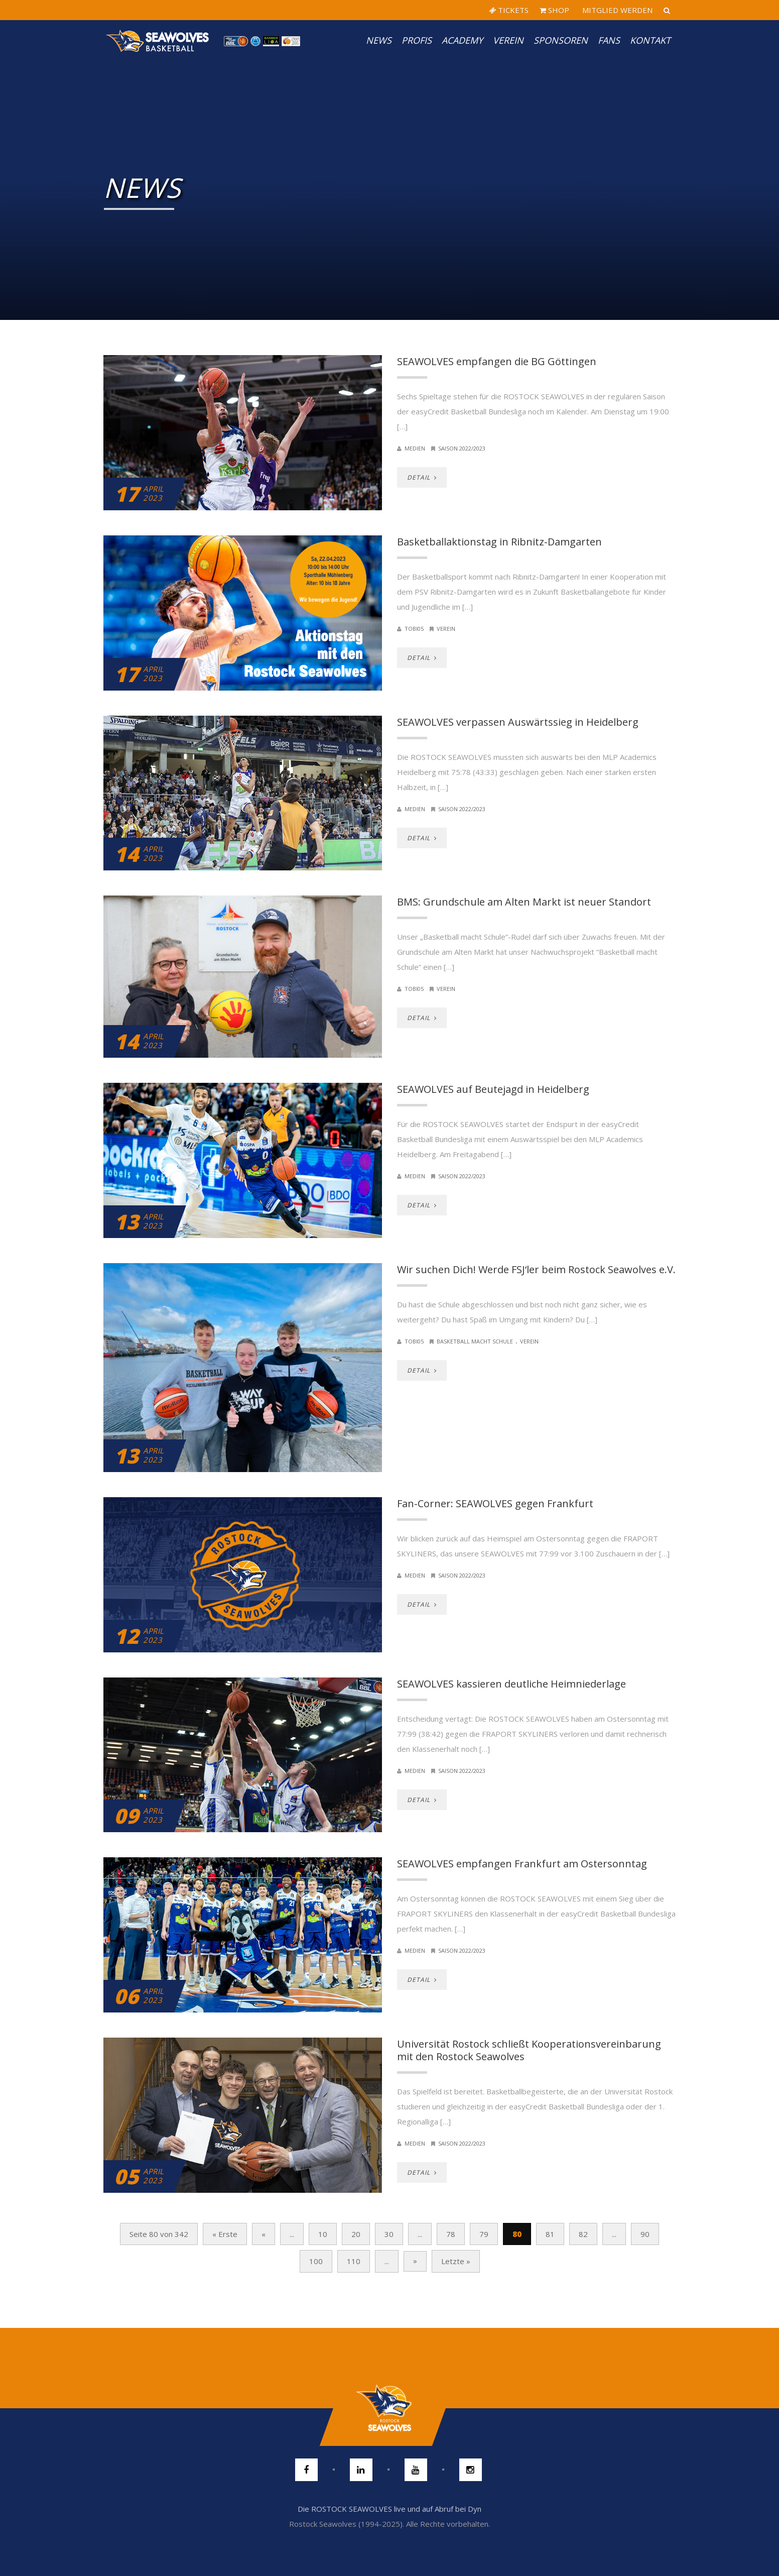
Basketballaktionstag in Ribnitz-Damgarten (499, 541)
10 (322, 2234)
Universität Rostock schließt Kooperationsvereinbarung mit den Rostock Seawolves (529, 2050)
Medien (415, 448)
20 (355, 2234)
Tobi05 (414, 628)
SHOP (554, 10)
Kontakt (650, 40)
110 (353, 2261)
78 (450, 2234)
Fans (609, 40)
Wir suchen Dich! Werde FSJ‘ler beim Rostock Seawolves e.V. (536, 1269)
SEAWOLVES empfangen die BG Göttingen (496, 361)
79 (483, 2234)
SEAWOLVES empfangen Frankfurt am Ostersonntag (522, 1863)
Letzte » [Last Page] (455, 2261)
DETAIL (422, 477)
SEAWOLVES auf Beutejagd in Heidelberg (493, 1089)
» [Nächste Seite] (415, 2261)
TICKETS (509, 10)
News (379, 40)
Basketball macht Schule (475, 1341)
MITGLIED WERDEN (616, 10)
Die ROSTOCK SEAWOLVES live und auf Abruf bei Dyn (389, 2509)
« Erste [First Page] (224, 2234)
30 (389, 2234)
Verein (508, 40)
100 (316, 2261)
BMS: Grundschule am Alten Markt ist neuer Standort (524, 902)
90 (645, 2234)
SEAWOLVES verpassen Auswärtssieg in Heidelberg (517, 722)
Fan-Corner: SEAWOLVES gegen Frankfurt (495, 1503)
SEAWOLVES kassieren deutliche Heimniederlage (511, 1684)
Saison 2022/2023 (461, 448)
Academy (462, 40)
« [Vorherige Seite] (264, 2234)
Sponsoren (561, 40)
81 (550, 2234)
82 (583, 2234)
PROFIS (417, 40)
